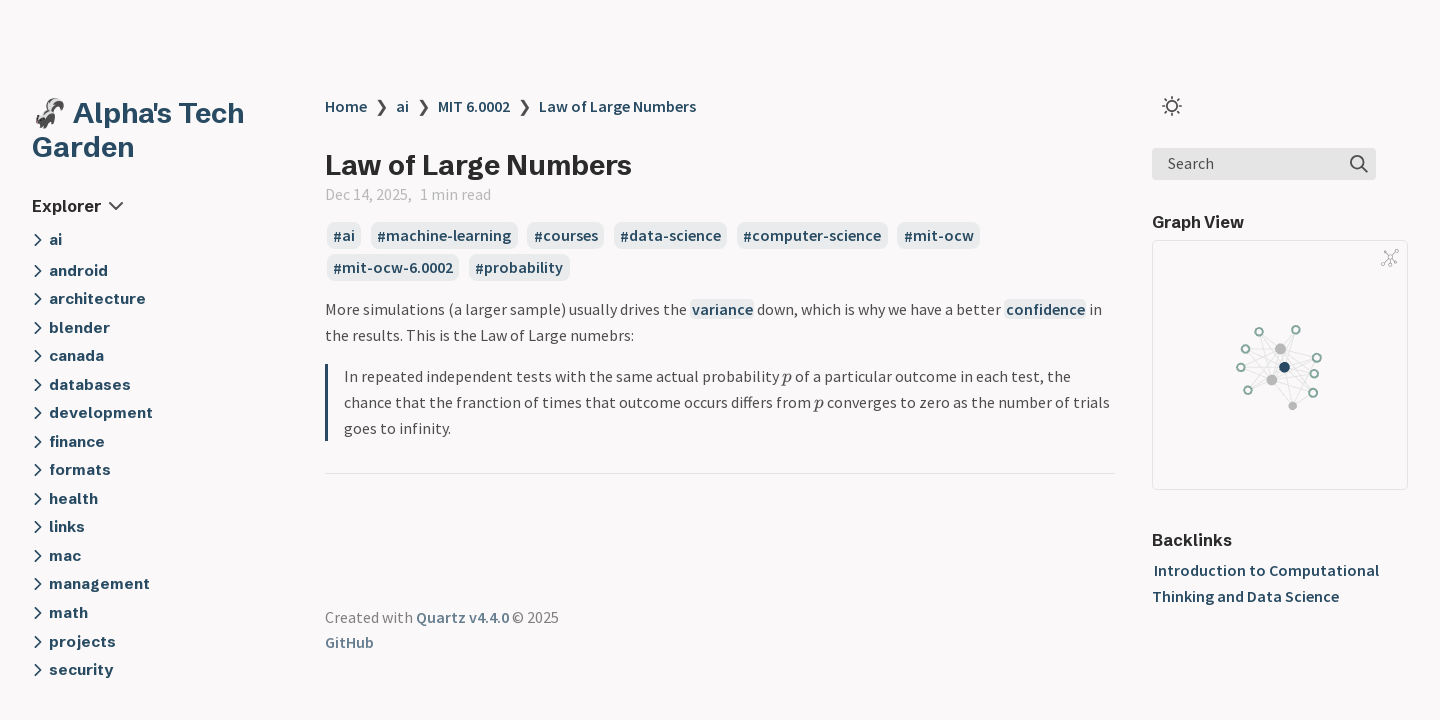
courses (570, 236)
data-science (675, 236)
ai (402, 106)
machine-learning (448, 236)
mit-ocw (943, 236)
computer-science (816, 236)
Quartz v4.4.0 (462, 617)
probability (523, 268)
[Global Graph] (1390, 258)
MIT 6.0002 (474, 106)
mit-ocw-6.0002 (397, 268)
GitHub (349, 642)
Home (346, 106)
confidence (1045, 309)
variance (722, 309)
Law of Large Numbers (617, 106)
